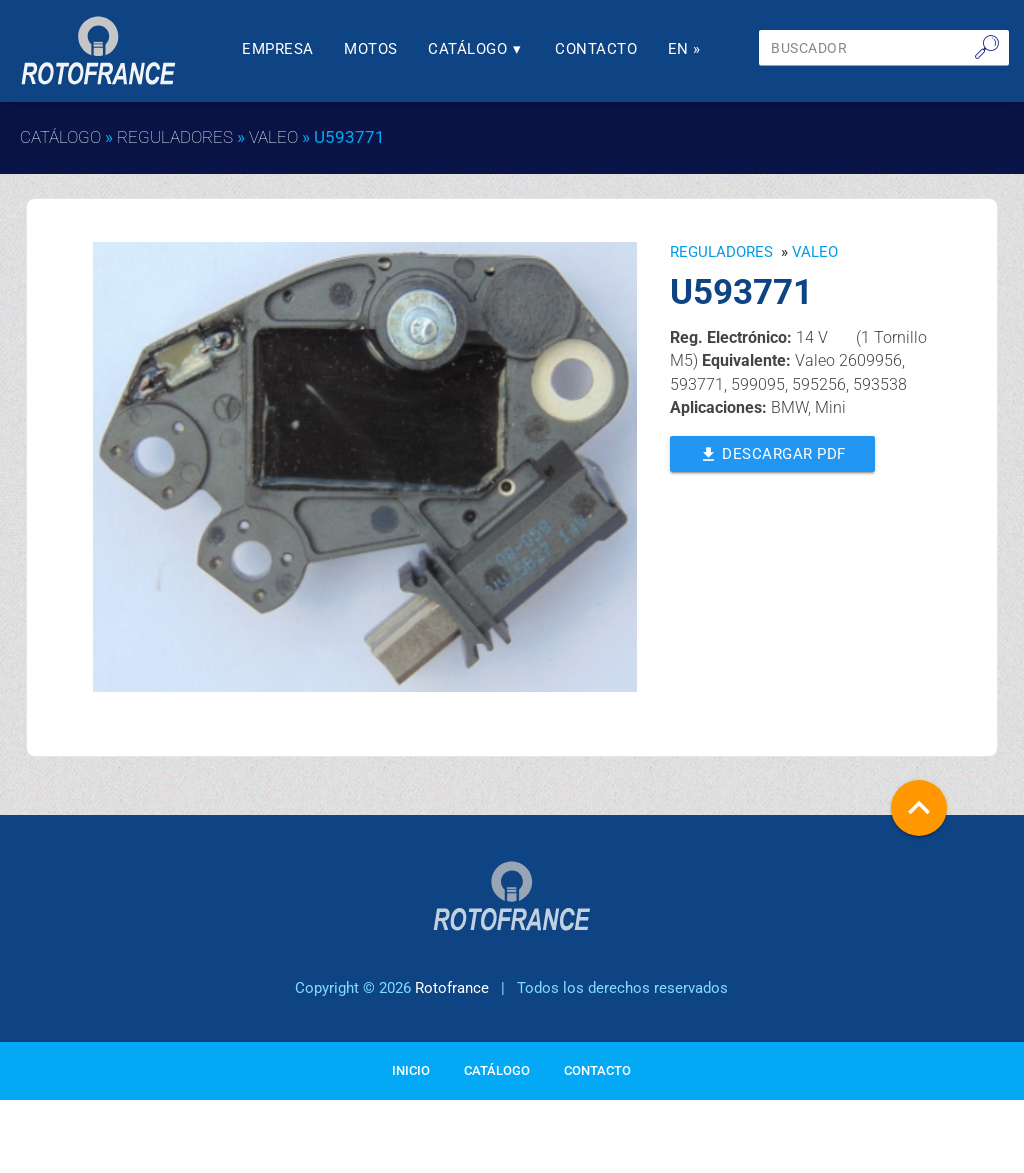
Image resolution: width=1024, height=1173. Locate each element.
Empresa (278, 49)
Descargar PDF (772, 452)
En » (684, 49)
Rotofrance (452, 988)
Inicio (411, 1070)
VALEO (273, 137)
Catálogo (476, 49)
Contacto (596, 49)
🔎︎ (987, 47)
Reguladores (175, 137)
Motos (371, 49)
